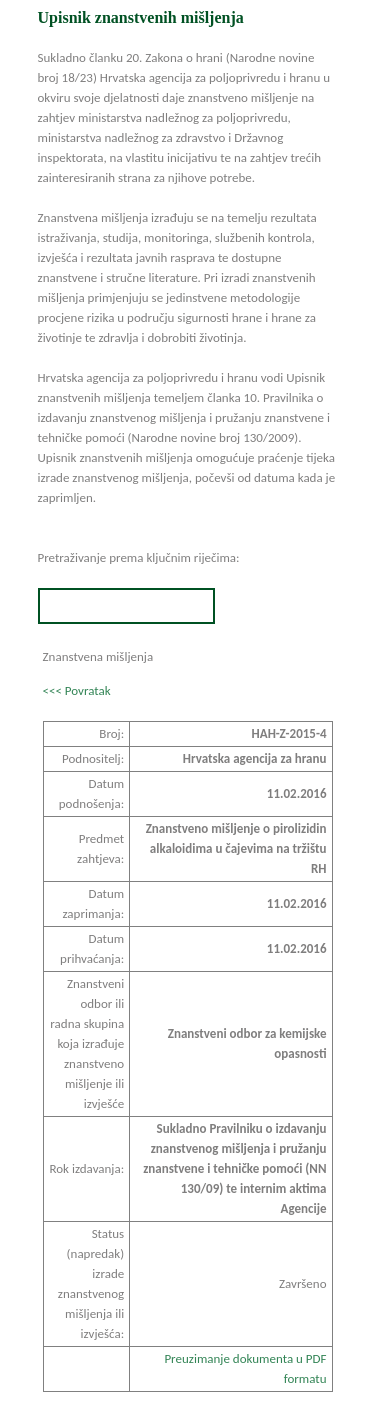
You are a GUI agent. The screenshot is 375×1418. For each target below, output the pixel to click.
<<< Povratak (77, 690)
